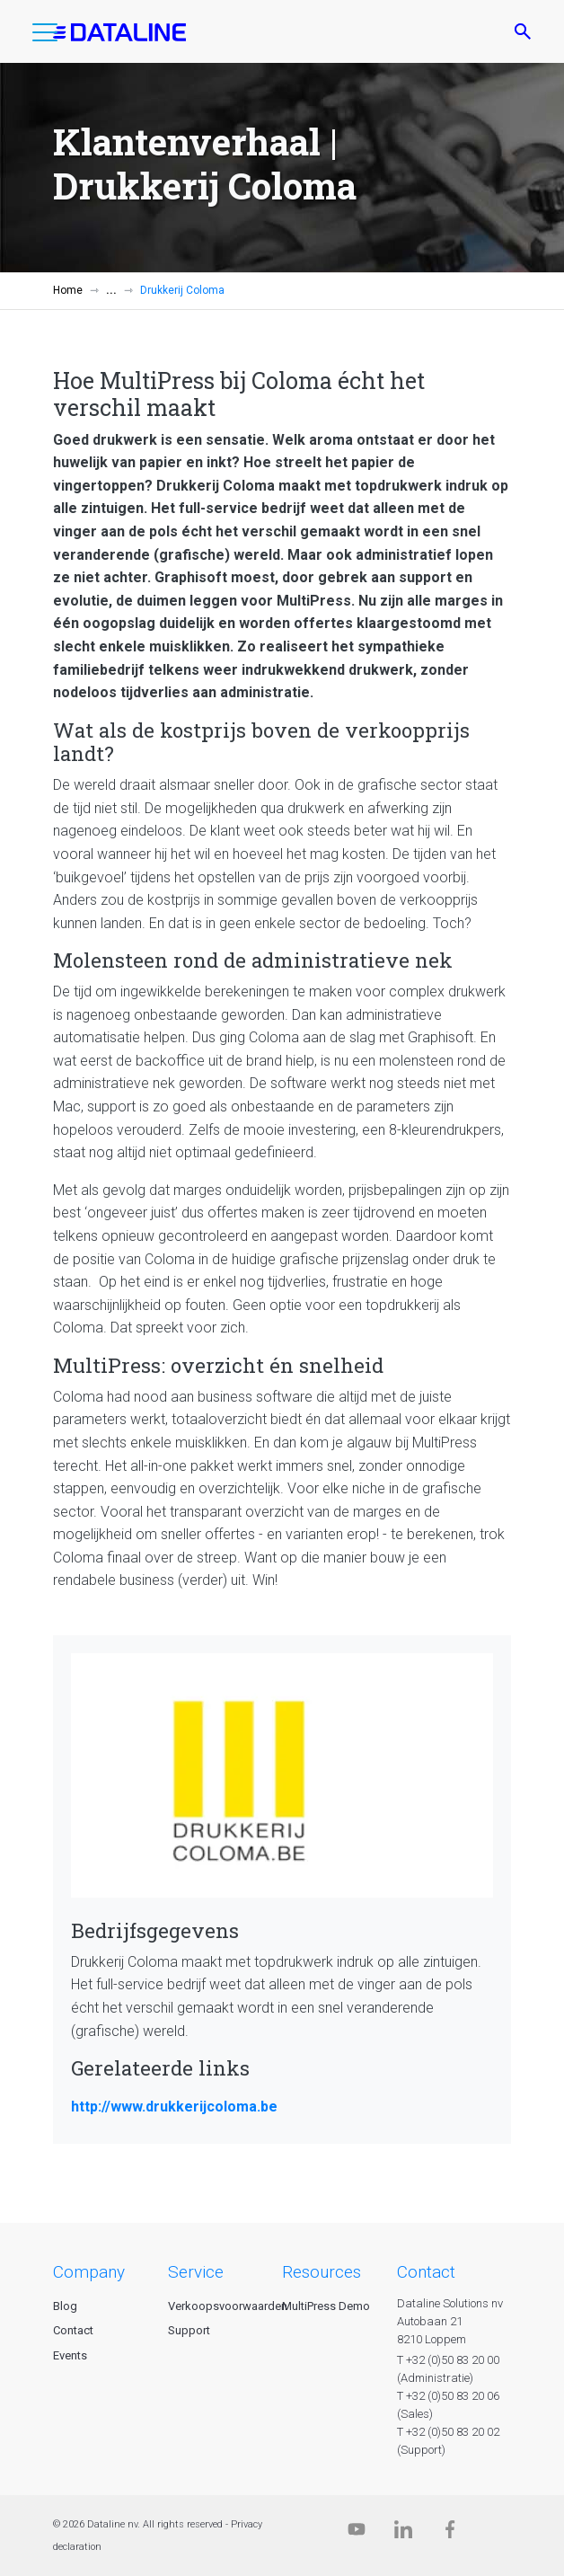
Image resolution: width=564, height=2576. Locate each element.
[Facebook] (450, 2533)
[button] (44, 36)
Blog (65, 2306)
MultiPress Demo (326, 2306)
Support (189, 2330)
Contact (73, 2330)
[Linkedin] (403, 2533)
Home (68, 290)
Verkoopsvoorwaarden (227, 2306)
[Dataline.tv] (356, 2533)
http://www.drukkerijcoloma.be (174, 2106)
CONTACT (426, 2272)
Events (70, 2355)
